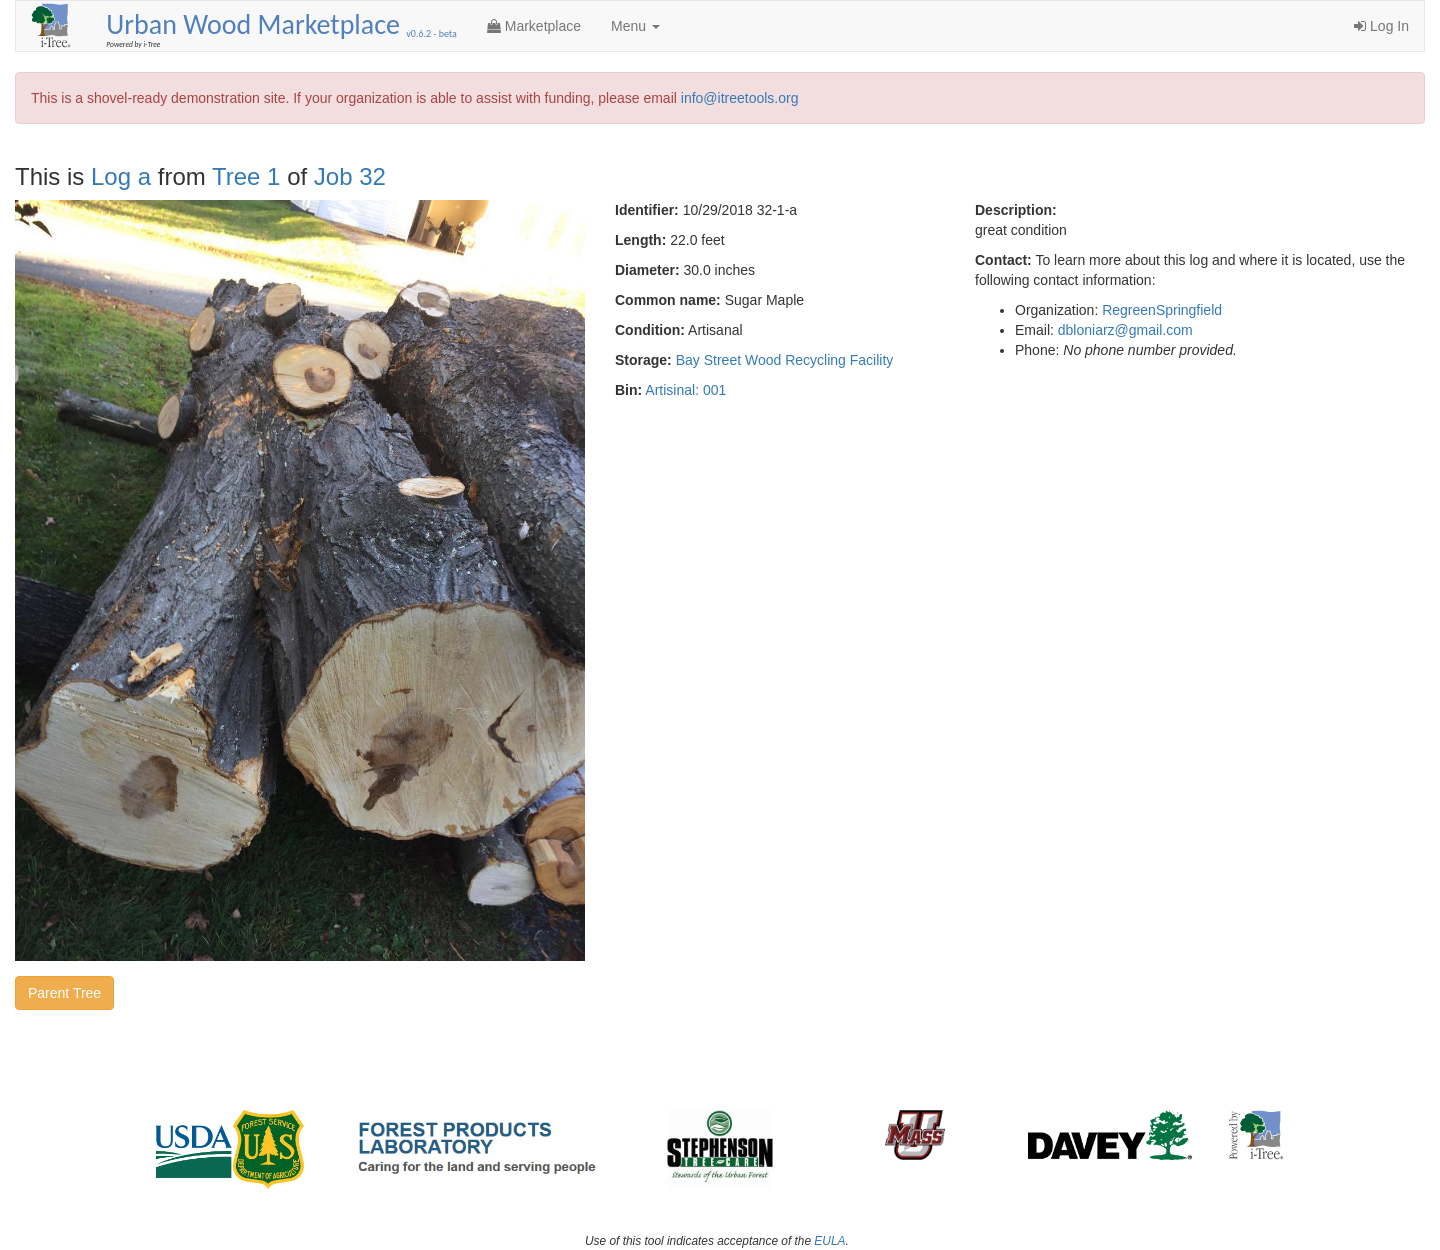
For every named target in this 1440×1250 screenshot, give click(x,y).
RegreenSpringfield (1162, 310)
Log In (1381, 26)
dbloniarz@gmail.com (1125, 330)
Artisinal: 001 (685, 390)
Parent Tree (64, 993)
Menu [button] (635, 26)
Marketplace (534, 26)
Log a (121, 176)
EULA (829, 1241)
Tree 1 (246, 176)
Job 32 (350, 176)
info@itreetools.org (740, 98)
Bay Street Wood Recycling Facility (785, 360)
